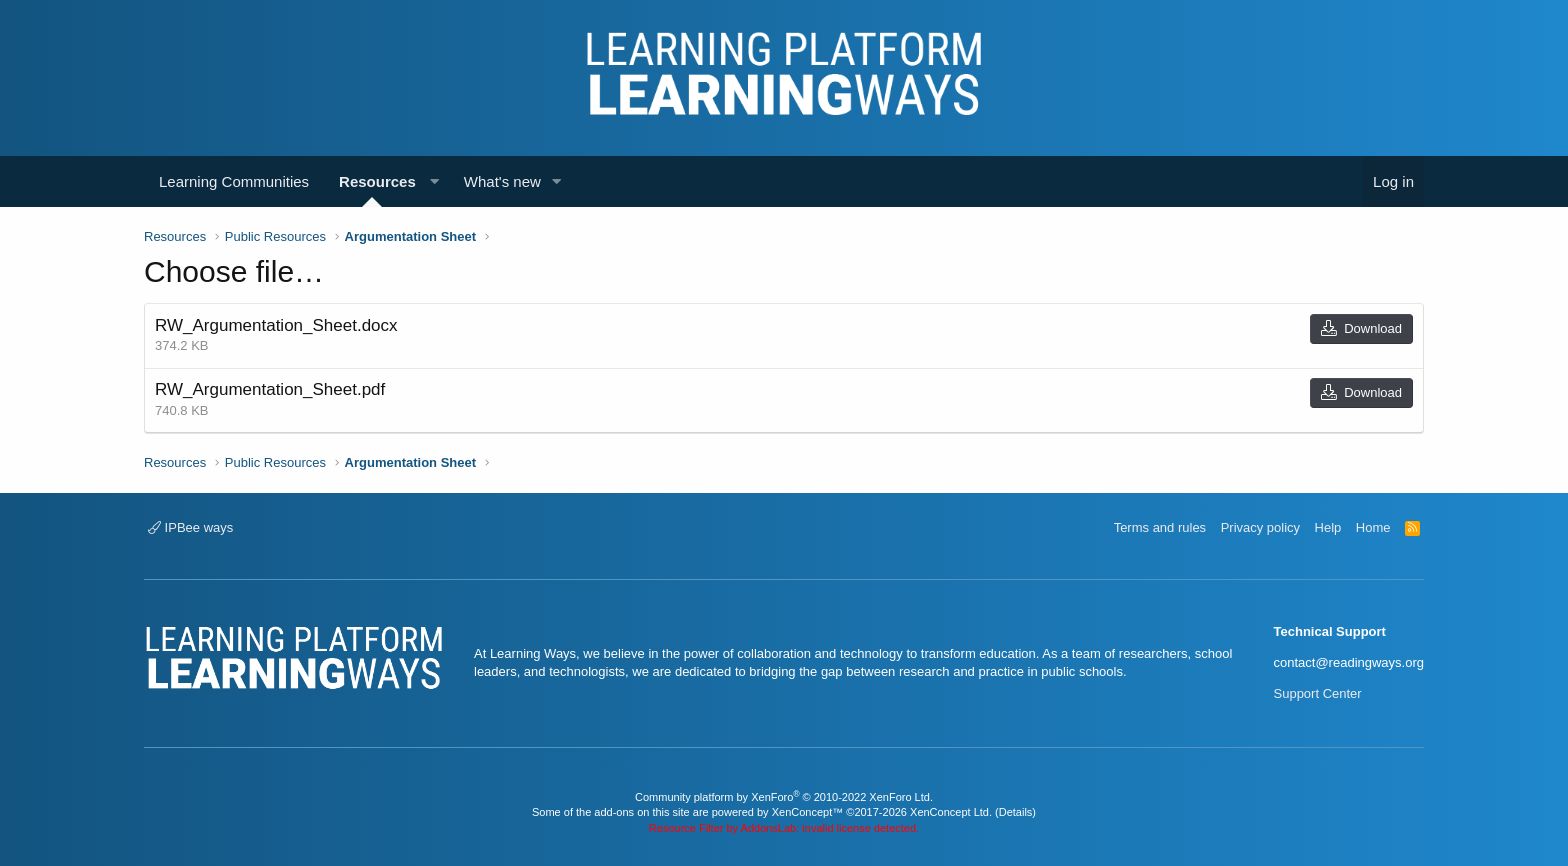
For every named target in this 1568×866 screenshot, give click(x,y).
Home (1373, 527)
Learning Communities (234, 181)
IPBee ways (190, 527)
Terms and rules (1160, 527)
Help (1328, 527)
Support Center (1318, 693)
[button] (435, 181)
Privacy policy (1260, 527)
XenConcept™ (808, 812)
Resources (377, 181)
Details (1016, 812)
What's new (502, 181)
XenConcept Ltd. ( (954, 812)
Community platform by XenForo (784, 797)
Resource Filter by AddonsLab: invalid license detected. (784, 828)
